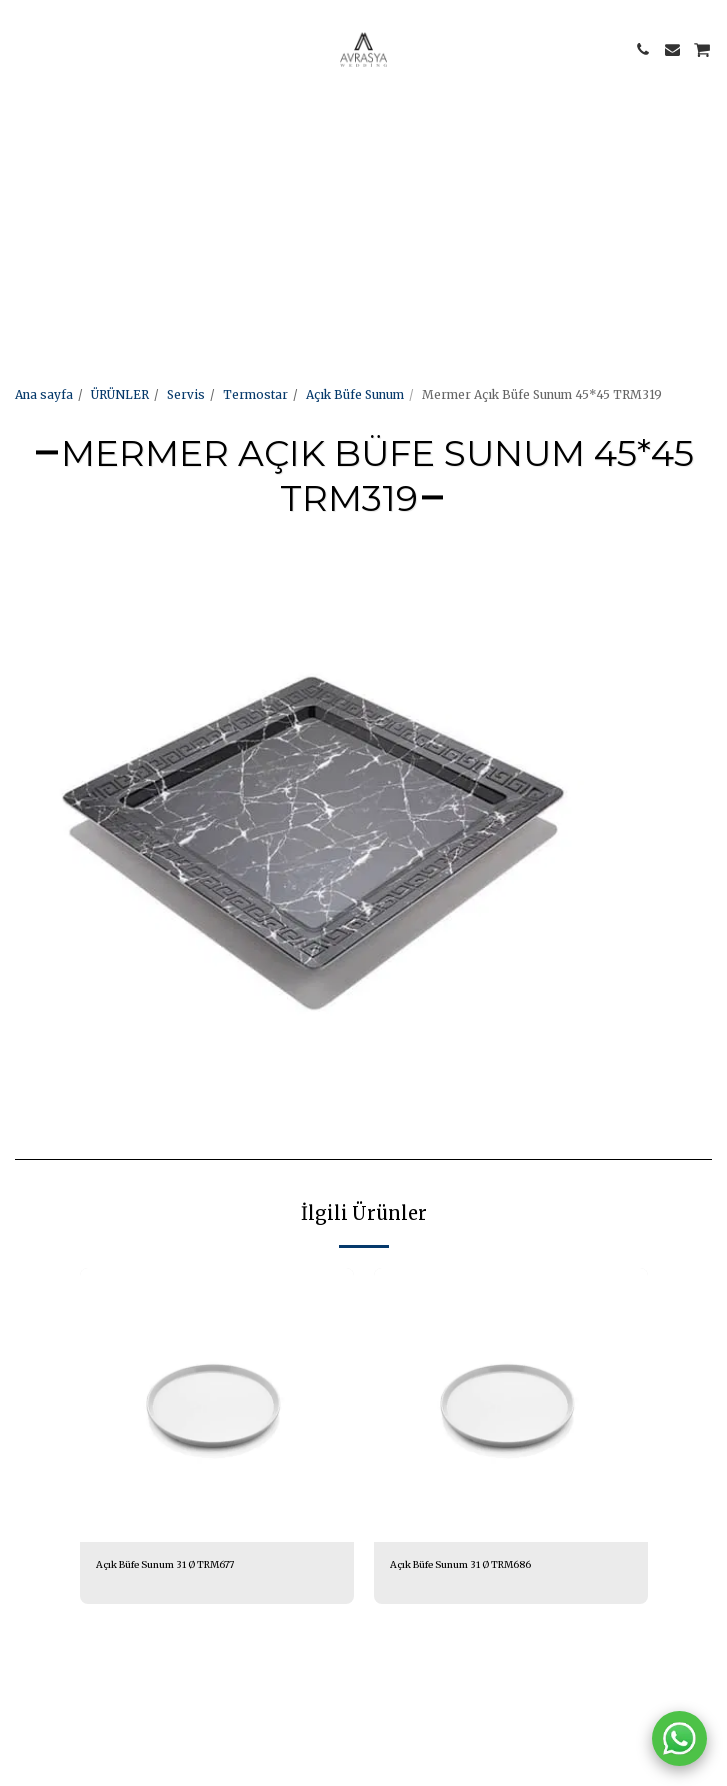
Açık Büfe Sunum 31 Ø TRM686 (460, 1565)
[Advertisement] (355, 140)
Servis (186, 394)
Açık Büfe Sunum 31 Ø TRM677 (165, 1565)
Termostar (255, 394)
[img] (217, 1405)
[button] (22, 48)
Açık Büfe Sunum (355, 394)
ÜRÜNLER (120, 394)
